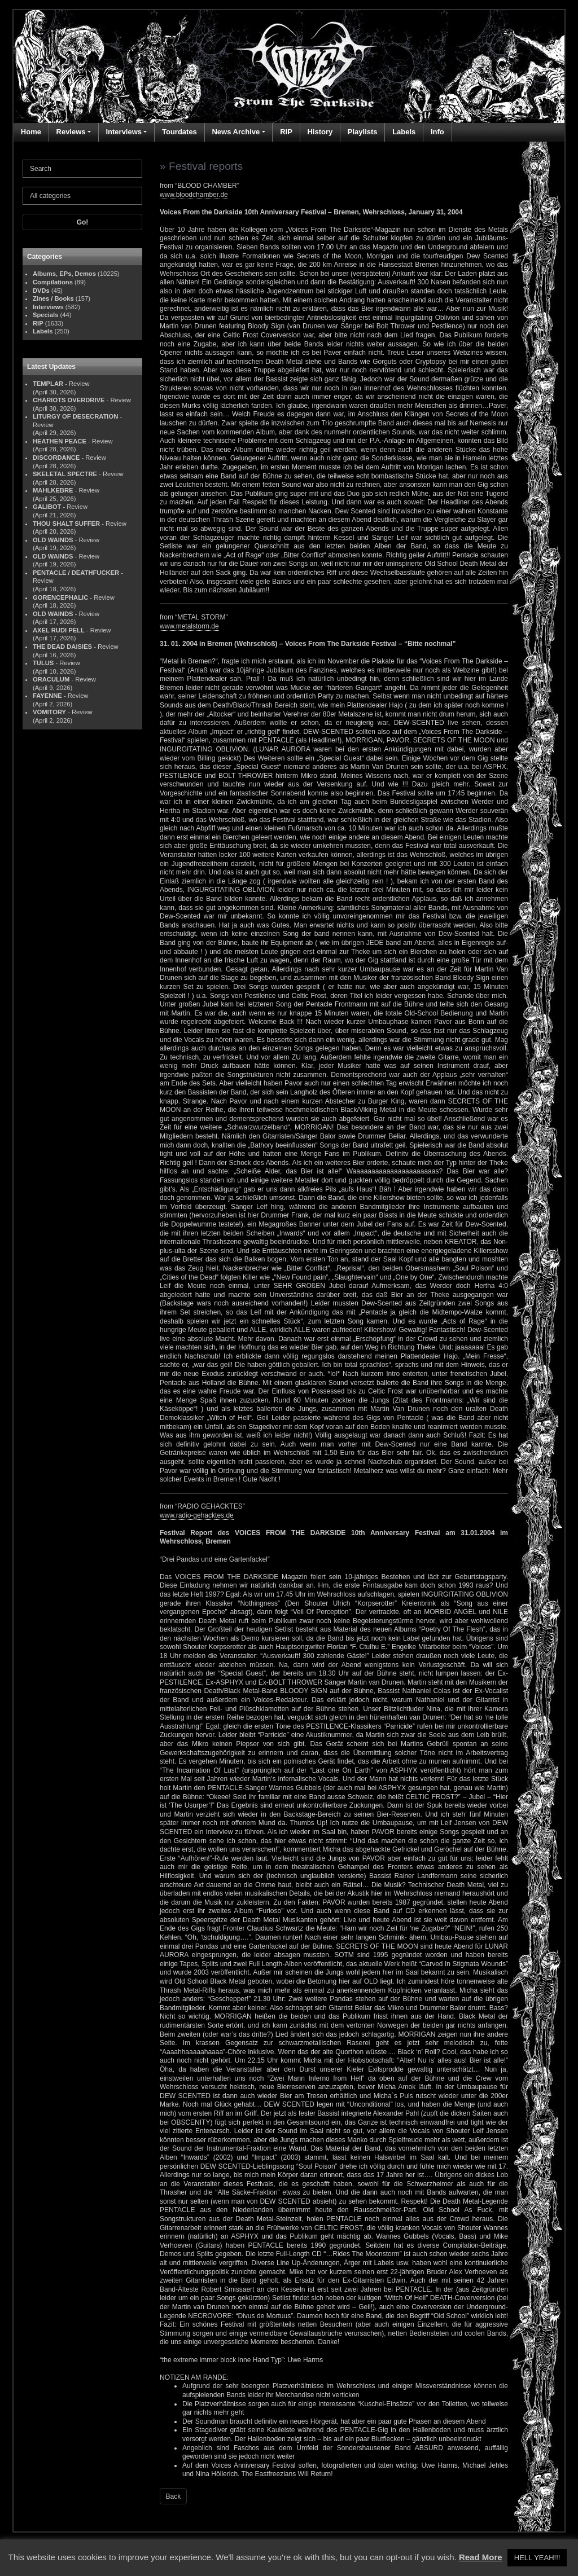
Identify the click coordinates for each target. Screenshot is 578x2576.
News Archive (236, 132)
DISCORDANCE (56, 457)
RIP (286, 132)
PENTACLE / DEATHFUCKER (76, 572)
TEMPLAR (48, 383)
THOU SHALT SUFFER (66, 523)
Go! (83, 222)
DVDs (41, 290)
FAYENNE (47, 695)
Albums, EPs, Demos (64, 273)
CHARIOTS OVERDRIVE (68, 400)
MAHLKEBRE (53, 490)
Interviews (124, 132)
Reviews (71, 132)
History (319, 132)
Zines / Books (53, 298)
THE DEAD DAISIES (62, 646)
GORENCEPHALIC (60, 597)
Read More (480, 2557)
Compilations (53, 282)
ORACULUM (51, 679)
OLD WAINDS (53, 540)
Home (31, 132)
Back (173, 2496)
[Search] (82, 169)
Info (437, 132)
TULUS (43, 663)
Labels (403, 132)
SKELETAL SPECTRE (65, 474)
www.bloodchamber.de (194, 195)
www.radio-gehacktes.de (197, 1515)
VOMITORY (49, 712)
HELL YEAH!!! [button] (537, 2557)
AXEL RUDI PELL (59, 630)
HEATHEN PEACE (59, 441)
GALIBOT (47, 506)
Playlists (363, 132)
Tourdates (179, 132)
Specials (45, 314)
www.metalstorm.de (189, 626)
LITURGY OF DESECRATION (75, 416)
